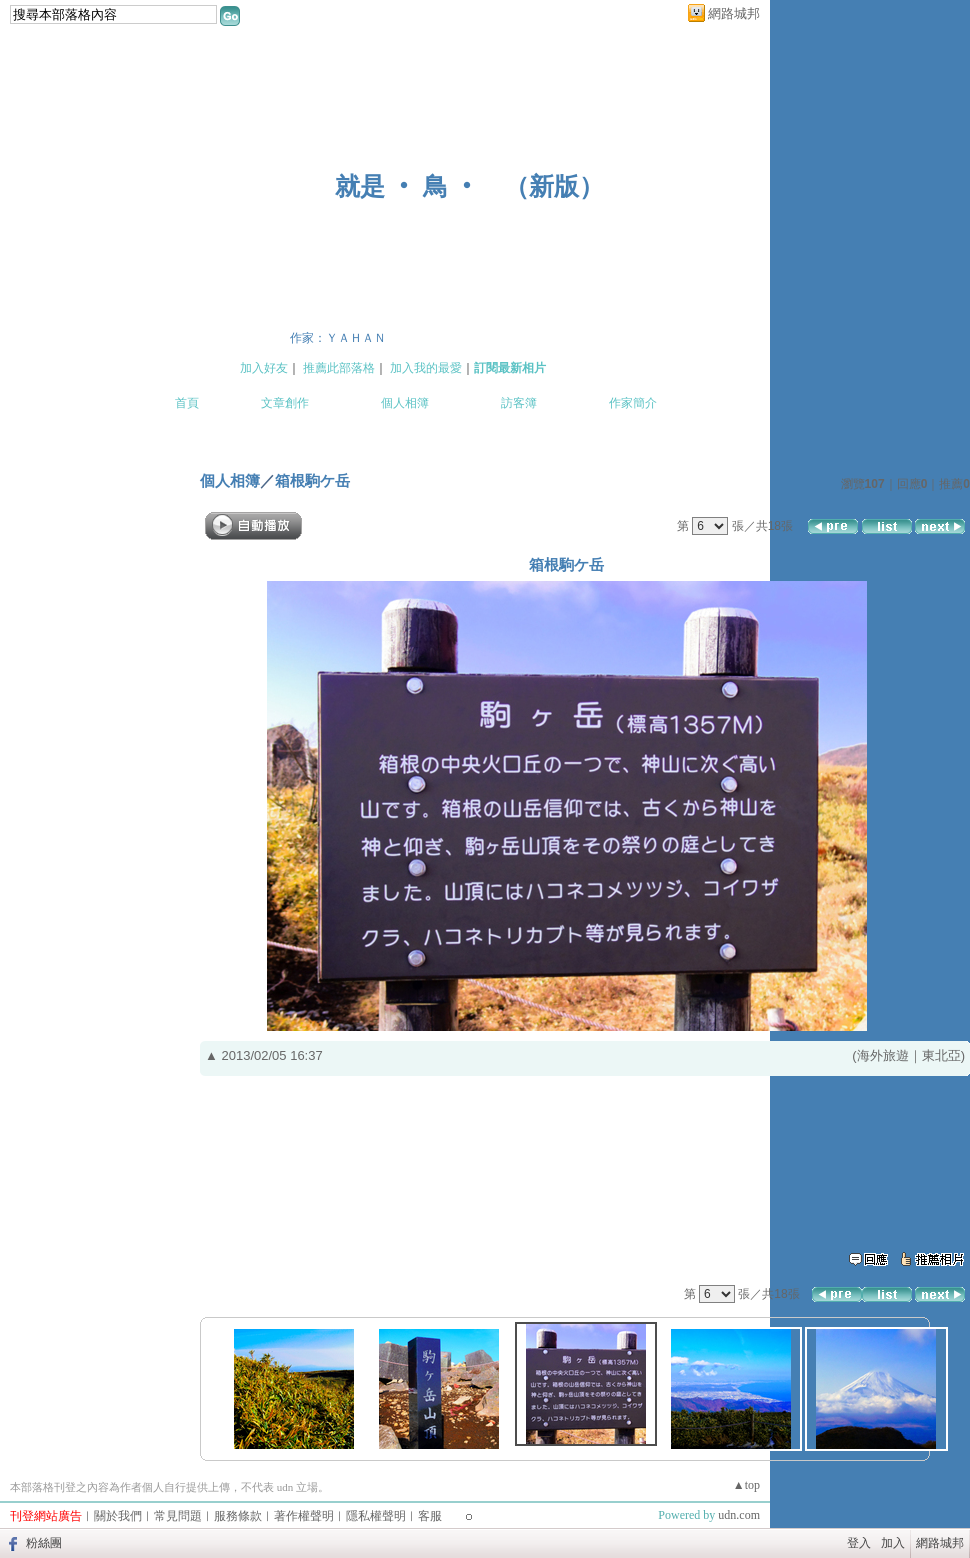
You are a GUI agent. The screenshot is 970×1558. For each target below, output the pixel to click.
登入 (859, 1543)
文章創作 (285, 403)
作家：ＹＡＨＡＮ (338, 338)
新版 (554, 186)
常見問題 (178, 1516)
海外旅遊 (883, 1055)
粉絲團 (44, 1543)
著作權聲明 (304, 1516)
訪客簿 (519, 403)
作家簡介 (633, 403)
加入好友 (264, 368)
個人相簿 (405, 403)
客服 (430, 1516)
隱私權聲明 (376, 1516)
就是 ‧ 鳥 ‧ (407, 186)
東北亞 (941, 1055)
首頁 (187, 403)
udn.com (739, 1515)
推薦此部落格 (339, 368)
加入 (893, 1543)
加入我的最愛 (426, 368)
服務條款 (238, 1516)
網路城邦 (734, 13)
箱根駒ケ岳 (312, 480)
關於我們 (118, 1516)
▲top (746, 1485)
